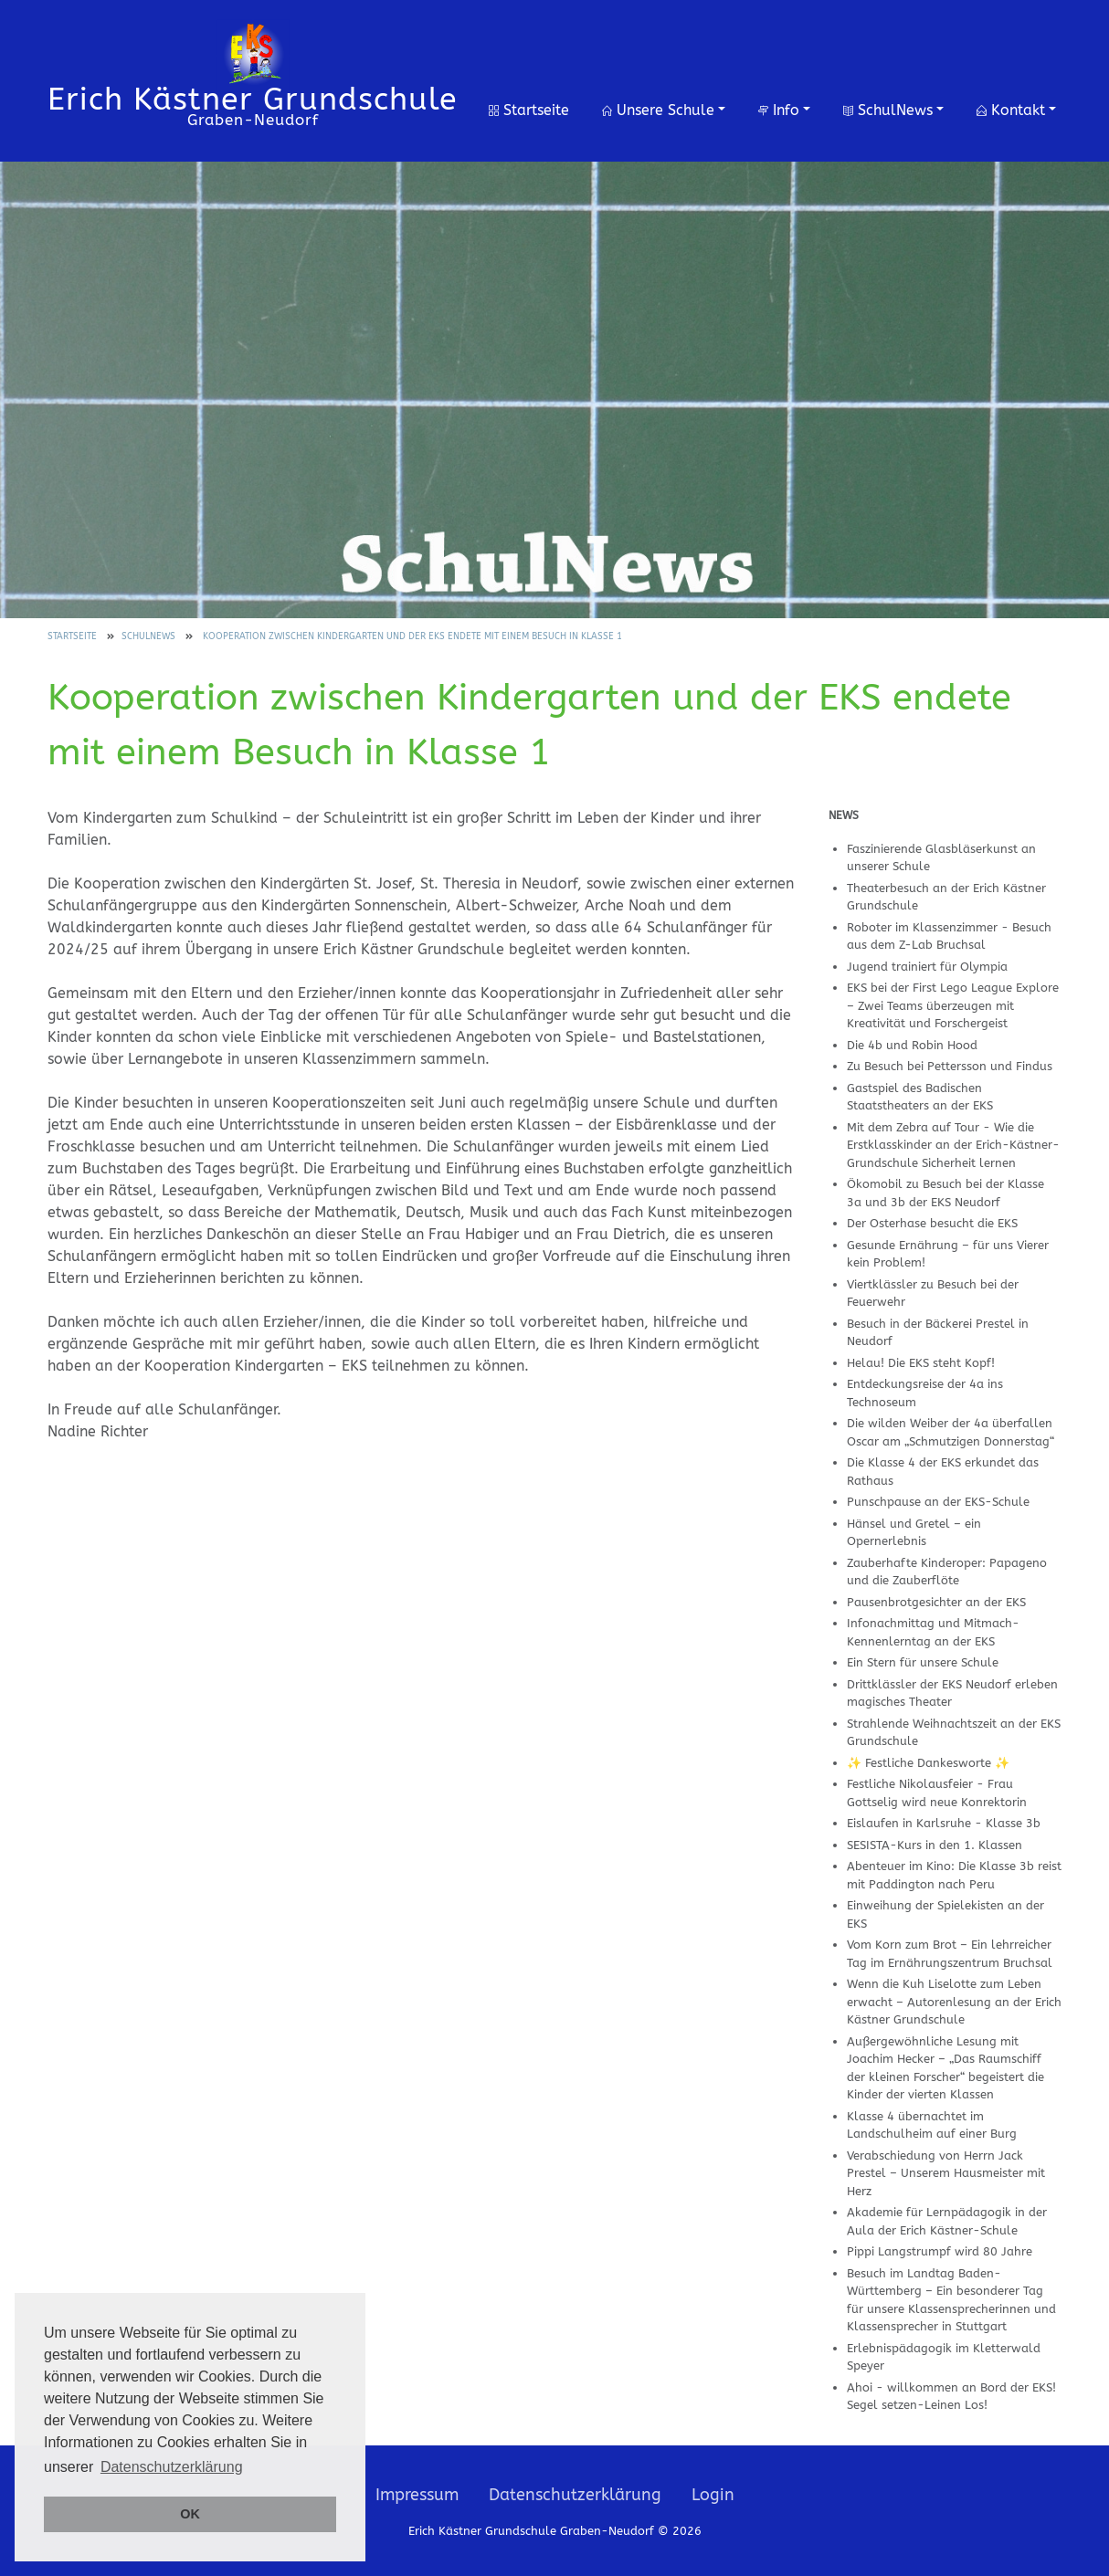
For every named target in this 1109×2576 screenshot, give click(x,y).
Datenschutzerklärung (575, 2495)
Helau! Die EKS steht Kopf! (921, 1363)
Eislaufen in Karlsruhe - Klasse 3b (943, 1823)
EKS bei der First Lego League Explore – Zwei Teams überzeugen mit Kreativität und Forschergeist (953, 1005)
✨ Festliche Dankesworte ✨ (928, 1763)
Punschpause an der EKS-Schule (938, 1502)
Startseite (529, 110)
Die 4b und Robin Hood (912, 1045)
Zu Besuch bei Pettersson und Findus (949, 1066)
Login (713, 2495)
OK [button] (190, 2514)
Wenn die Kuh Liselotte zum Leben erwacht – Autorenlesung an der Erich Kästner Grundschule (954, 2001)
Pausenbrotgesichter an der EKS (936, 1602)
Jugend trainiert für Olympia (927, 966)
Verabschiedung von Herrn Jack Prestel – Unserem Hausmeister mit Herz (946, 2173)
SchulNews (888, 110)
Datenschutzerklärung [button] (171, 2467)
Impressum (417, 2495)
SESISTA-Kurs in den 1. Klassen (934, 1845)
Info (778, 110)
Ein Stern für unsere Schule (922, 1662)
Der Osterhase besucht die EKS (932, 1223)
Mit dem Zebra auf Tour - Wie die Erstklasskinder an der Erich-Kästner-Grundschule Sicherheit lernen (953, 1145)
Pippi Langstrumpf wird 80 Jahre (939, 2251)
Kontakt (1011, 110)
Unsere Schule (658, 110)
